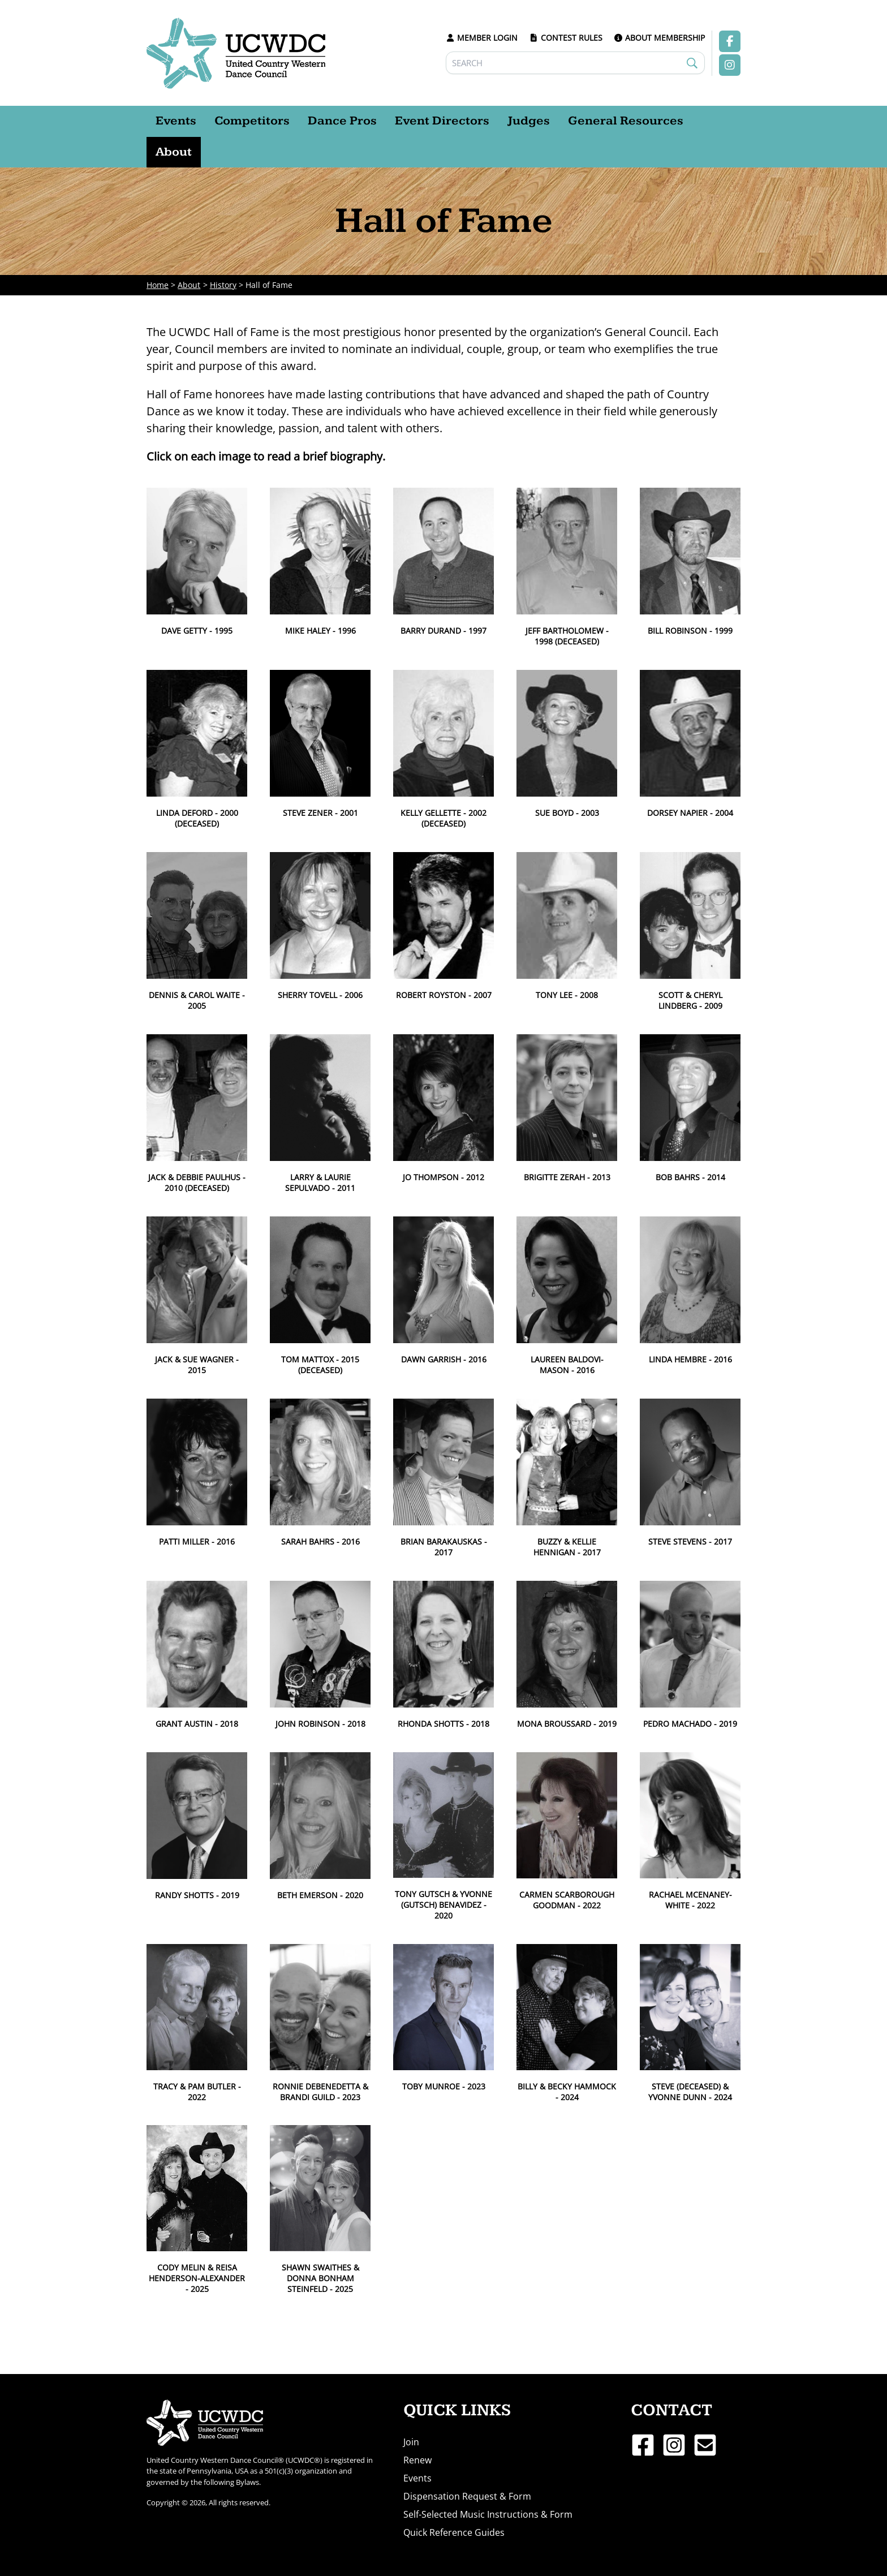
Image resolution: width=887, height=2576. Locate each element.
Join (411, 2442)
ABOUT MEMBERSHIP (659, 37)
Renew (417, 2460)
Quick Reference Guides (454, 2532)
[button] (197, 562)
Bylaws (247, 2482)
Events (417, 2478)
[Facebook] (643, 2445)
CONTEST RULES (565, 37)
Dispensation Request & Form (467, 2496)
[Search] (575, 62)
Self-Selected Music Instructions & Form (487, 2514)
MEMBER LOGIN (482, 37)
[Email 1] (705, 2445)
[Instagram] (674, 2445)
